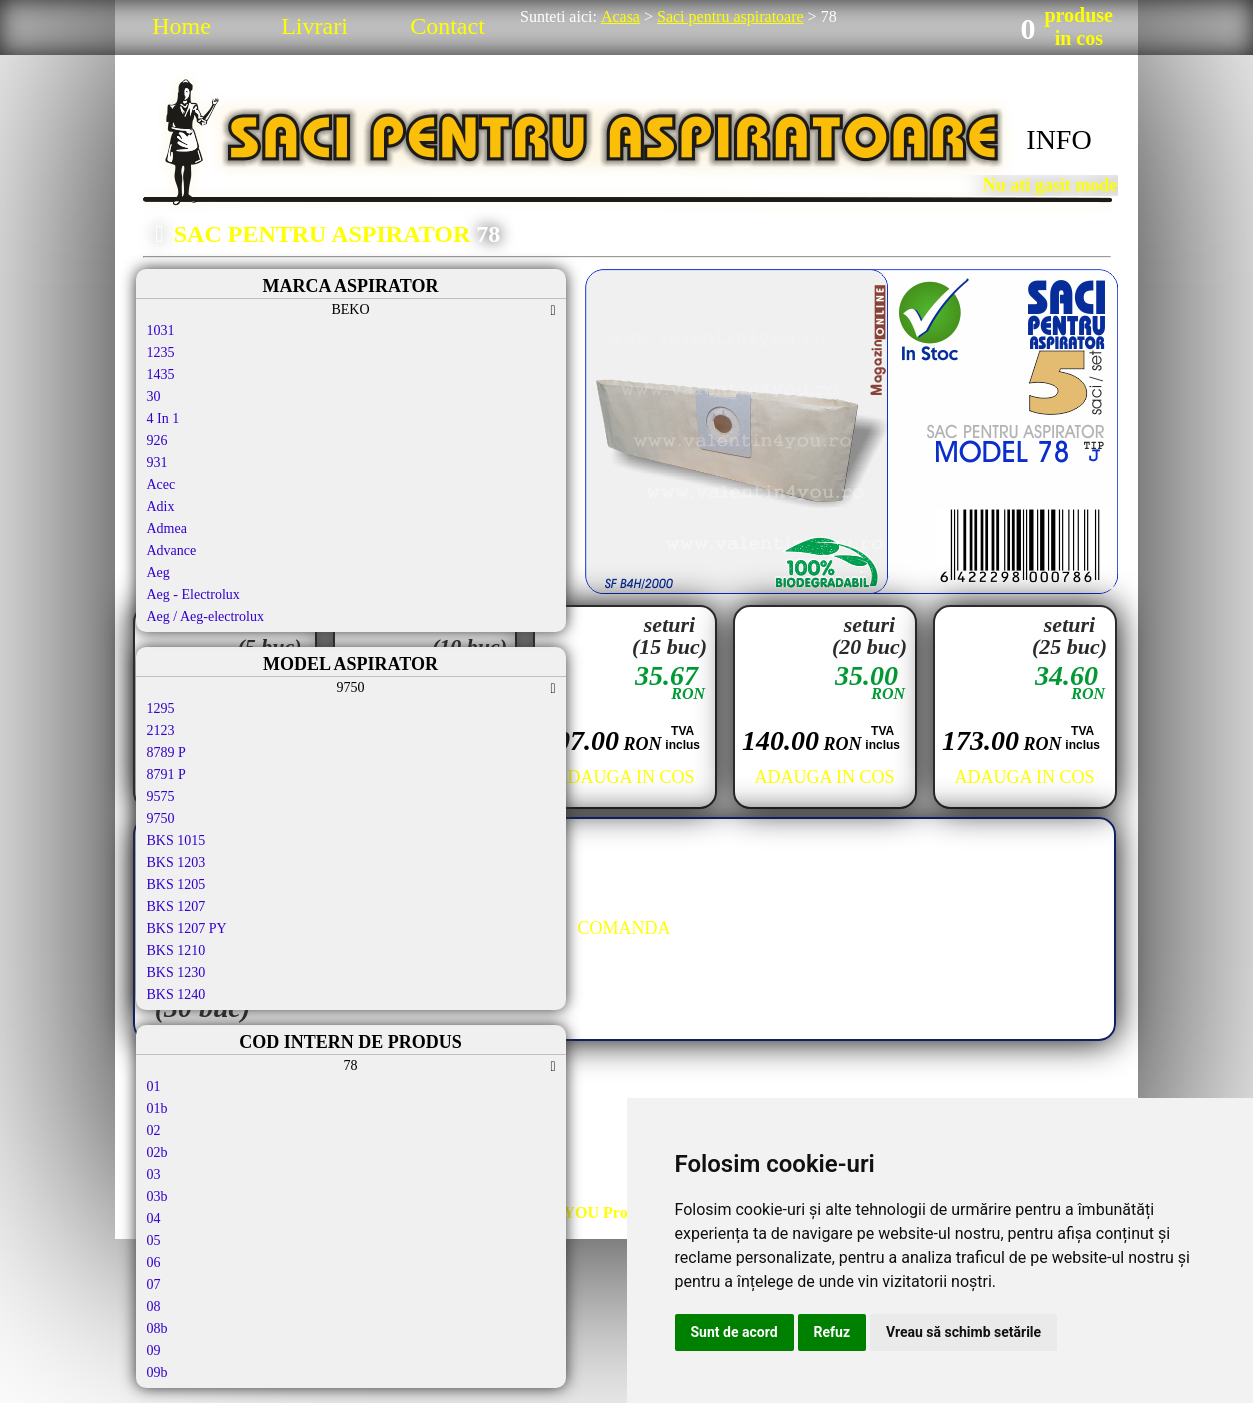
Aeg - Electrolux (193, 594)
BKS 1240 (176, 994)
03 (154, 1174)
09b (157, 1372)
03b (157, 1196)
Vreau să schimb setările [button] (963, 1332)
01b (157, 1108)
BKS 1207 (176, 906)
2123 (161, 730)
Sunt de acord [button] (734, 1332)
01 (154, 1086)
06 (154, 1262)
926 (157, 440)
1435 (161, 374)
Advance (172, 550)
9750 (161, 818)
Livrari (314, 26)
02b (157, 1152)
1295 (161, 708)
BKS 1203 (176, 862)
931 (157, 462)
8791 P (166, 774)
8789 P (166, 752)
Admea (167, 528)
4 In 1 (163, 418)
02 (154, 1130)
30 (154, 396)
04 (154, 1218)
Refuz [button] (832, 1332)
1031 (161, 330)
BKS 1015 (176, 840)
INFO (1058, 139)
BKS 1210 (176, 950)
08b (157, 1328)
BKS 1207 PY (187, 928)
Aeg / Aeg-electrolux (205, 616)
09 (154, 1350)
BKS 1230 (176, 972)
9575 (161, 796)
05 (154, 1240)
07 (154, 1284)
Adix (161, 506)
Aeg (158, 572)
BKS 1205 (176, 884)
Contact (447, 26)
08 (154, 1306)
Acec (161, 484)
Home (181, 26)
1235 (161, 352)
